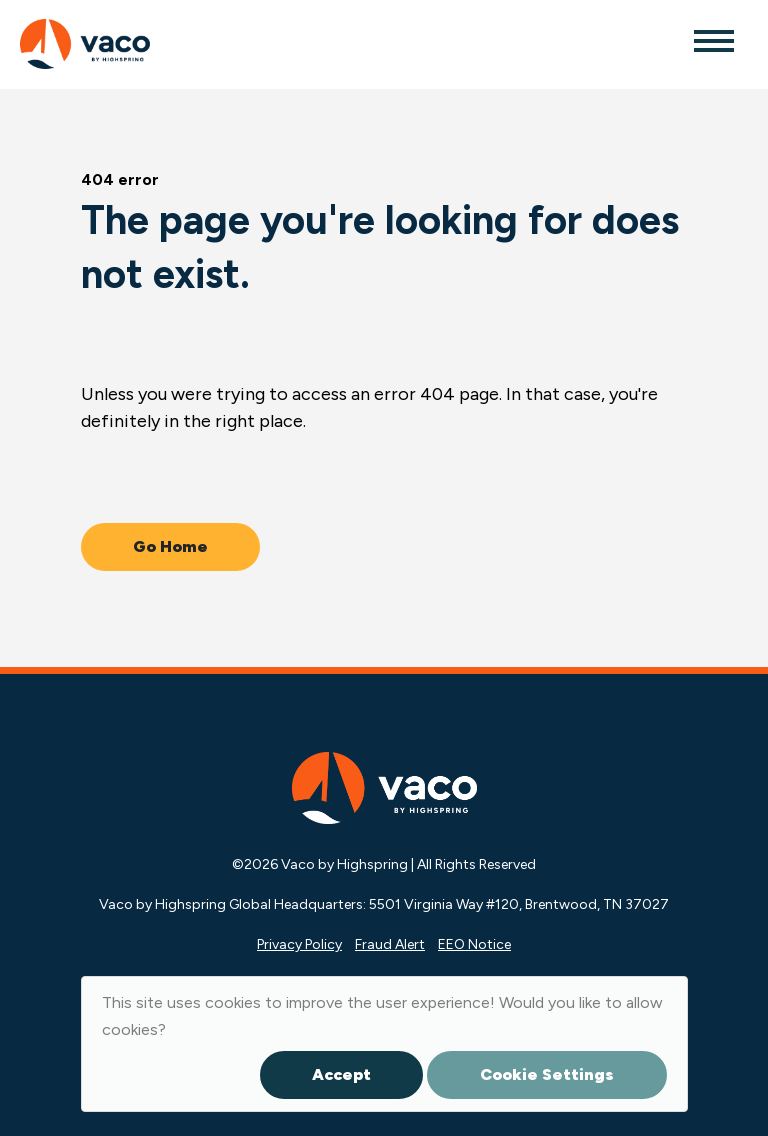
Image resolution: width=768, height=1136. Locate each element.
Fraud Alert (390, 944)
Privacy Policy (299, 944)
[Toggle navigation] (713, 40)
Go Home (170, 546)
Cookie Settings (547, 1074)
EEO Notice (474, 944)
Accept (341, 1074)
